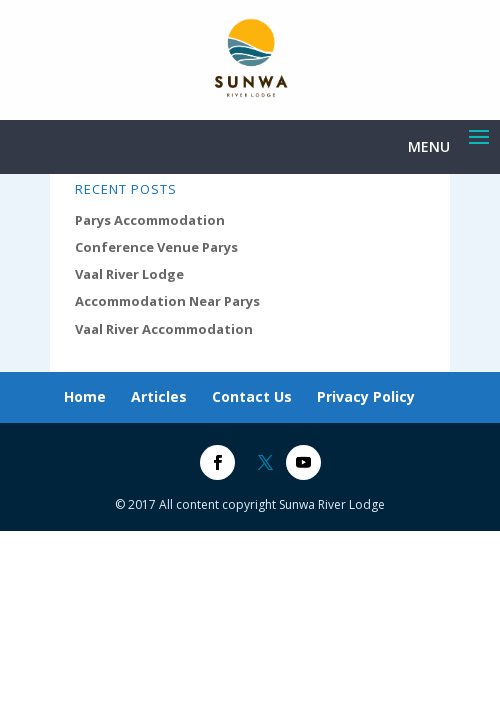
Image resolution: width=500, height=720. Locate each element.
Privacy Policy (366, 396)
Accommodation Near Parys (167, 301)
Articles (159, 396)
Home (85, 396)
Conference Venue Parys (156, 247)
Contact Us (252, 396)
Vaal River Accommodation (164, 329)
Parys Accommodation (150, 220)
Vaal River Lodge (129, 274)
